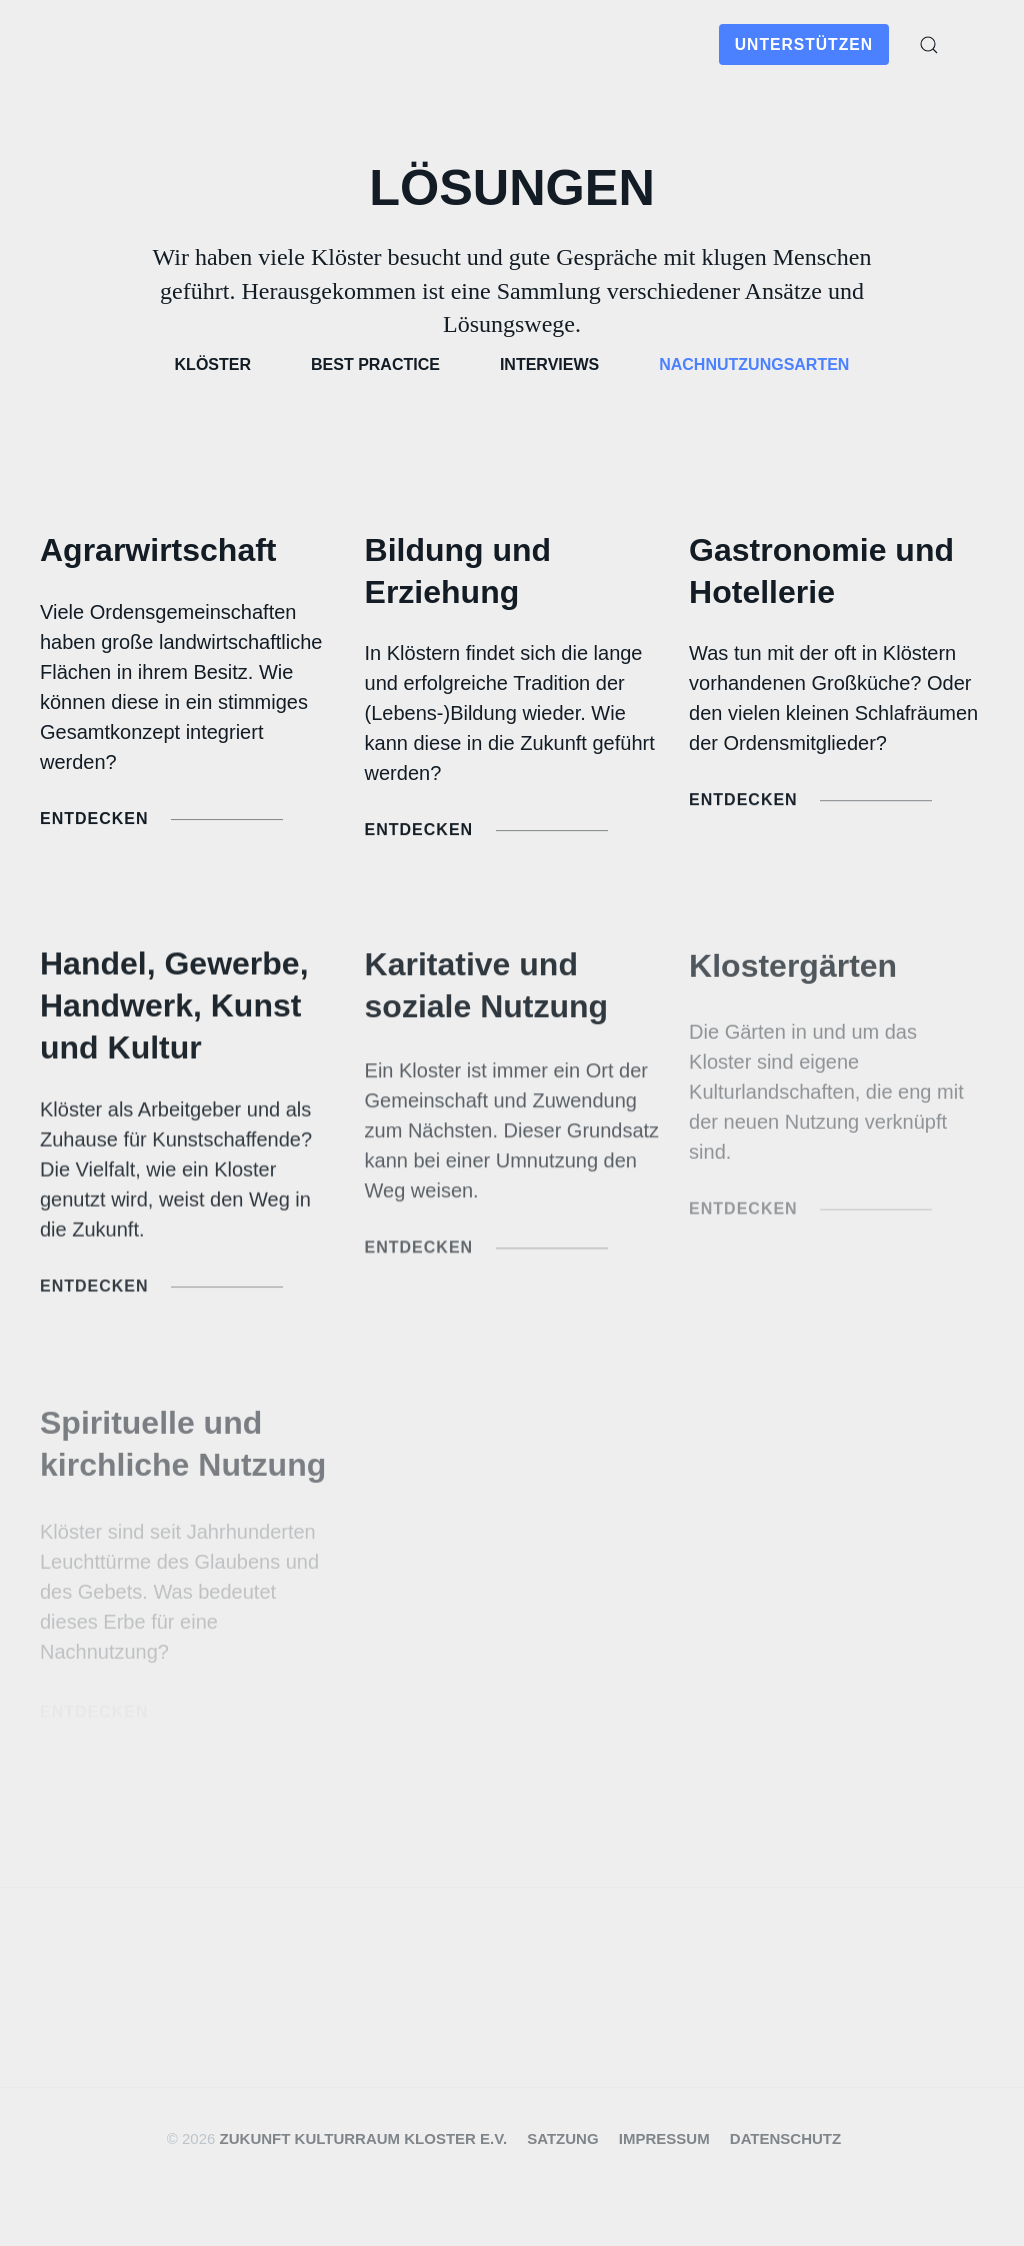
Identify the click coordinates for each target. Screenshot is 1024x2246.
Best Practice (375, 364)
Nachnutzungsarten (754, 364)
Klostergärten (793, 971)
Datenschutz (785, 2138)
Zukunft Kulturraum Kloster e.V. (364, 2138)
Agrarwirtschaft (158, 550)
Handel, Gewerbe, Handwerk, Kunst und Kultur (174, 1008)
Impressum (664, 2138)
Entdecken (161, 820)
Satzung (562, 2138)
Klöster (213, 364)
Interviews (549, 364)
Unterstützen (804, 44)
